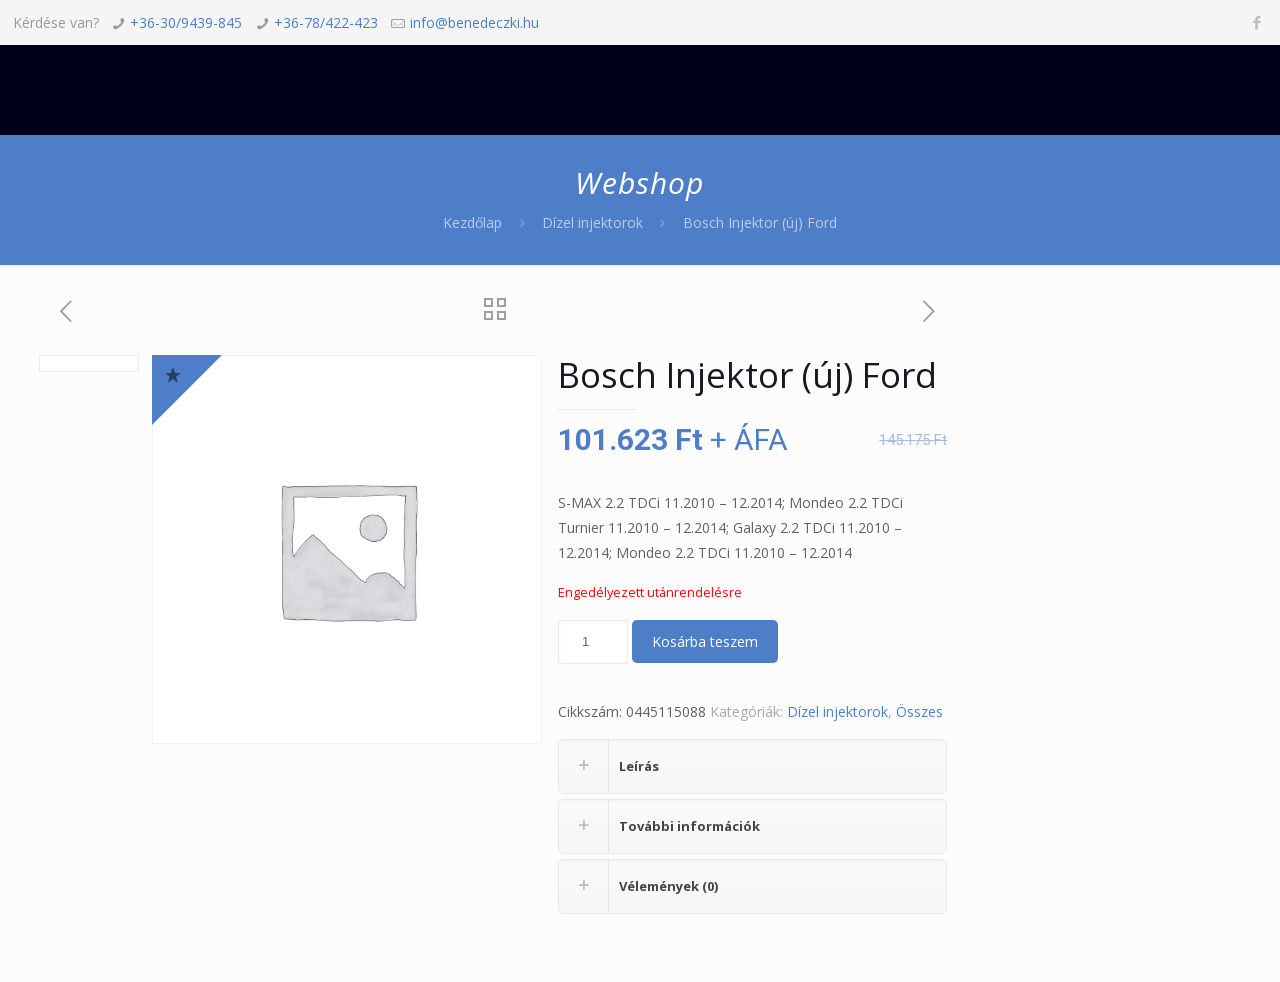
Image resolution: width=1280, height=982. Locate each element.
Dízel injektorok (592, 222)
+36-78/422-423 (326, 22)
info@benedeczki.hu (474, 22)
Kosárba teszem (705, 641)
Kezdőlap (472, 222)
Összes (919, 711)
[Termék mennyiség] (593, 642)
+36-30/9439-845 (186, 22)
